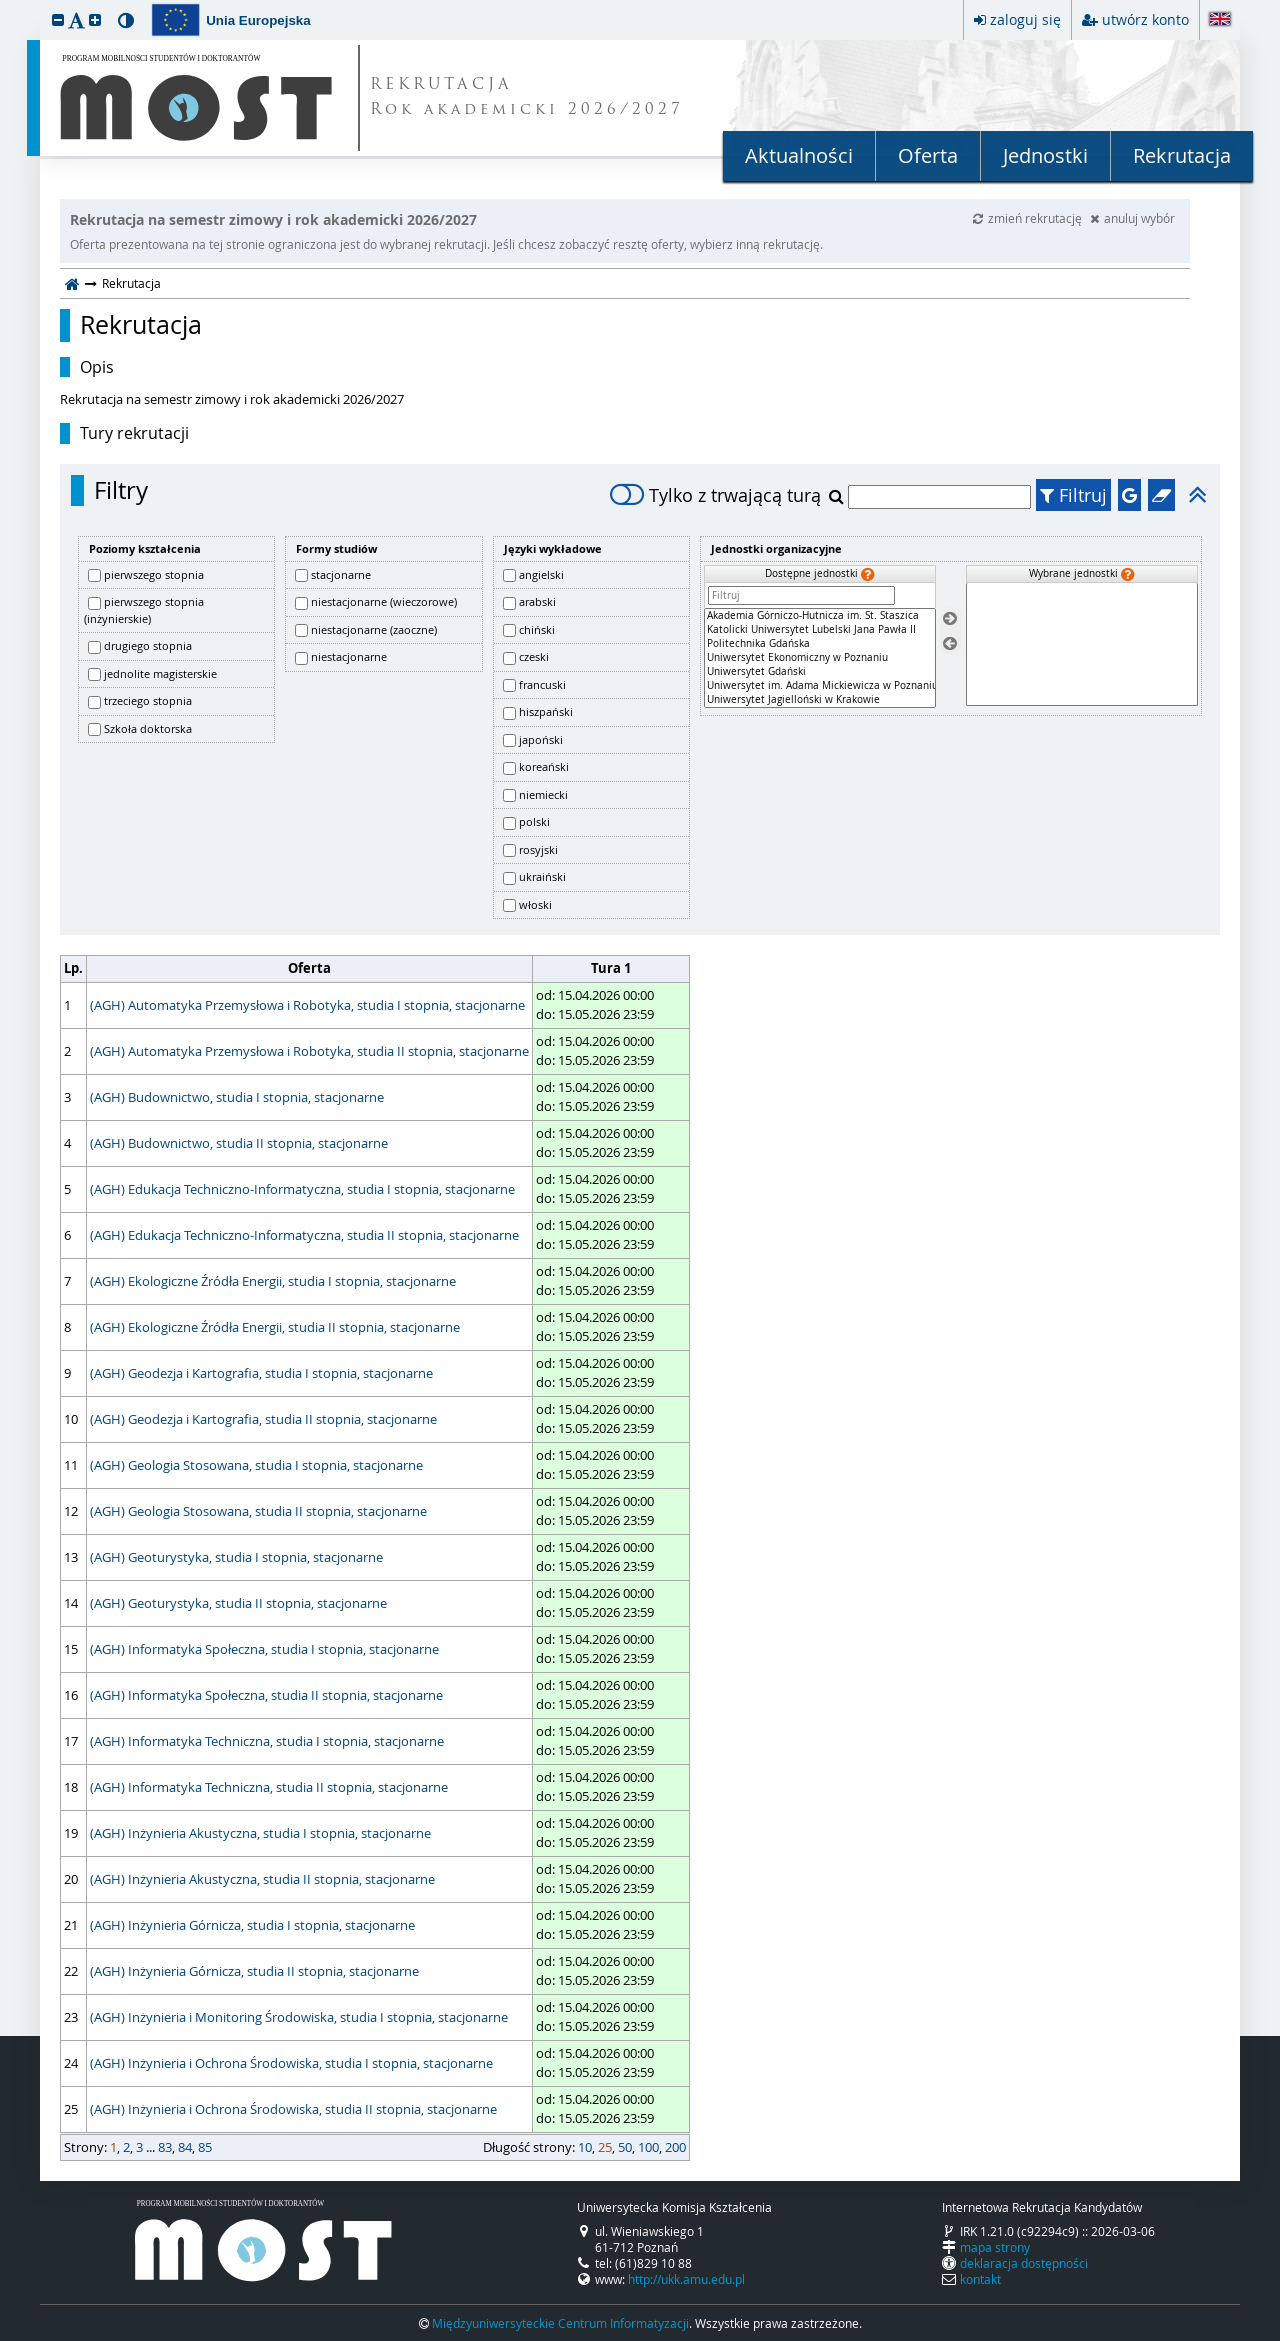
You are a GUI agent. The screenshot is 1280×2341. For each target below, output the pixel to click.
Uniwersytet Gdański (820, 672)
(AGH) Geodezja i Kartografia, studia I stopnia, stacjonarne (261, 1373)
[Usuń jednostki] (950, 643)
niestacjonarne (349, 656)
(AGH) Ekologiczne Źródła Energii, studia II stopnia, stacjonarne (275, 1327)
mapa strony (995, 2247)
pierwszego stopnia (154, 574)
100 (648, 2147)
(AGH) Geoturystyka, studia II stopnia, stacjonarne (238, 1603)
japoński (541, 739)
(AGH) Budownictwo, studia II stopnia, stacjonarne (239, 1143)
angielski (541, 574)
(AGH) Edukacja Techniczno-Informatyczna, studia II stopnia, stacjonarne (304, 1235)
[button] (58, 19)
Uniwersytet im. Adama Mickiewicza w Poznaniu (820, 686)
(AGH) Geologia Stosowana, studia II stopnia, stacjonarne (258, 1511)
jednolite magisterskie (160, 673)
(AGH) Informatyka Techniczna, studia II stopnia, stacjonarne (269, 1787)
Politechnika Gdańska (820, 644)
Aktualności (799, 155)
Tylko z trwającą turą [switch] (715, 495)
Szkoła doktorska (148, 728)
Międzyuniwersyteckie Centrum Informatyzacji (560, 2323)
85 (205, 2147)
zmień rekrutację (1029, 218)
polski (534, 821)
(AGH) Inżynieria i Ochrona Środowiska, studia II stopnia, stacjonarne (293, 2109)
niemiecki (543, 794)
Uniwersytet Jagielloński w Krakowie (820, 700)
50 (625, 2147)
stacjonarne (341, 574)
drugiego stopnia (148, 645)
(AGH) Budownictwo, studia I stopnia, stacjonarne (237, 1097)
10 (585, 2147)
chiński (537, 629)
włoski (535, 904)
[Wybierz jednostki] (950, 619)
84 (185, 2147)
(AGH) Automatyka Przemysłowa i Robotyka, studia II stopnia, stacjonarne (309, 1051)
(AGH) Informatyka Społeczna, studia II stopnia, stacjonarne (266, 1695)
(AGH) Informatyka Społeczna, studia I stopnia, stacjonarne (264, 1649)
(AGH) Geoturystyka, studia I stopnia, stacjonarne (236, 1557)
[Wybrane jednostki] (1082, 644)
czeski (534, 656)
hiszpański (546, 711)
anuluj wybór (1132, 218)
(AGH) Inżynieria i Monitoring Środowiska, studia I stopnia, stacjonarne (299, 2017)
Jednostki (1045, 155)
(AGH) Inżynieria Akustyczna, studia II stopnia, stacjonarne (262, 1879)
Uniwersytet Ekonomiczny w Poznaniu (820, 658)
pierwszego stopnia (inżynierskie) (144, 610)
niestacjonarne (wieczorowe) (384, 601)
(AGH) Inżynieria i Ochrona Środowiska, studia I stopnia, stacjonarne (291, 2063)
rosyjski (538, 849)
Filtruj (1073, 495)
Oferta (928, 155)
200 (675, 2147)
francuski (542, 684)
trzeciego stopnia (148, 700)
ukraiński (542, 876)
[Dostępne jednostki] (820, 658)
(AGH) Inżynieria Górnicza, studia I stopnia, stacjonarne (252, 1925)
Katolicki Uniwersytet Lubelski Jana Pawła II (820, 630)
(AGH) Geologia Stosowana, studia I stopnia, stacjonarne (256, 1465)
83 (165, 2147)
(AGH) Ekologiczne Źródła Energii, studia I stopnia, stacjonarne (273, 1281)
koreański (544, 766)
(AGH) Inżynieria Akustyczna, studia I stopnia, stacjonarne (260, 1833)
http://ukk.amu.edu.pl (686, 2279)
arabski (537, 601)
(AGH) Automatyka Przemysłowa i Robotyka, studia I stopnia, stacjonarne (307, 1005)
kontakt (980, 2279)
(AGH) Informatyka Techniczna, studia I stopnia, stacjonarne (267, 1741)
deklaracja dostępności (1024, 2263)
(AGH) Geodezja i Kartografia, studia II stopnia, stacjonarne (263, 1419)
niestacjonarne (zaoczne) (374, 629)
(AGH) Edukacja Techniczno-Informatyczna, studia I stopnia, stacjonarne (302, 1189)
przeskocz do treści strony (5, 5)
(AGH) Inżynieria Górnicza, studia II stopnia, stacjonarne (254, 1971)
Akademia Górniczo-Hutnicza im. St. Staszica (820, 616)
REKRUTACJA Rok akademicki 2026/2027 (527, 98)
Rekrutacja (1182, 155)
